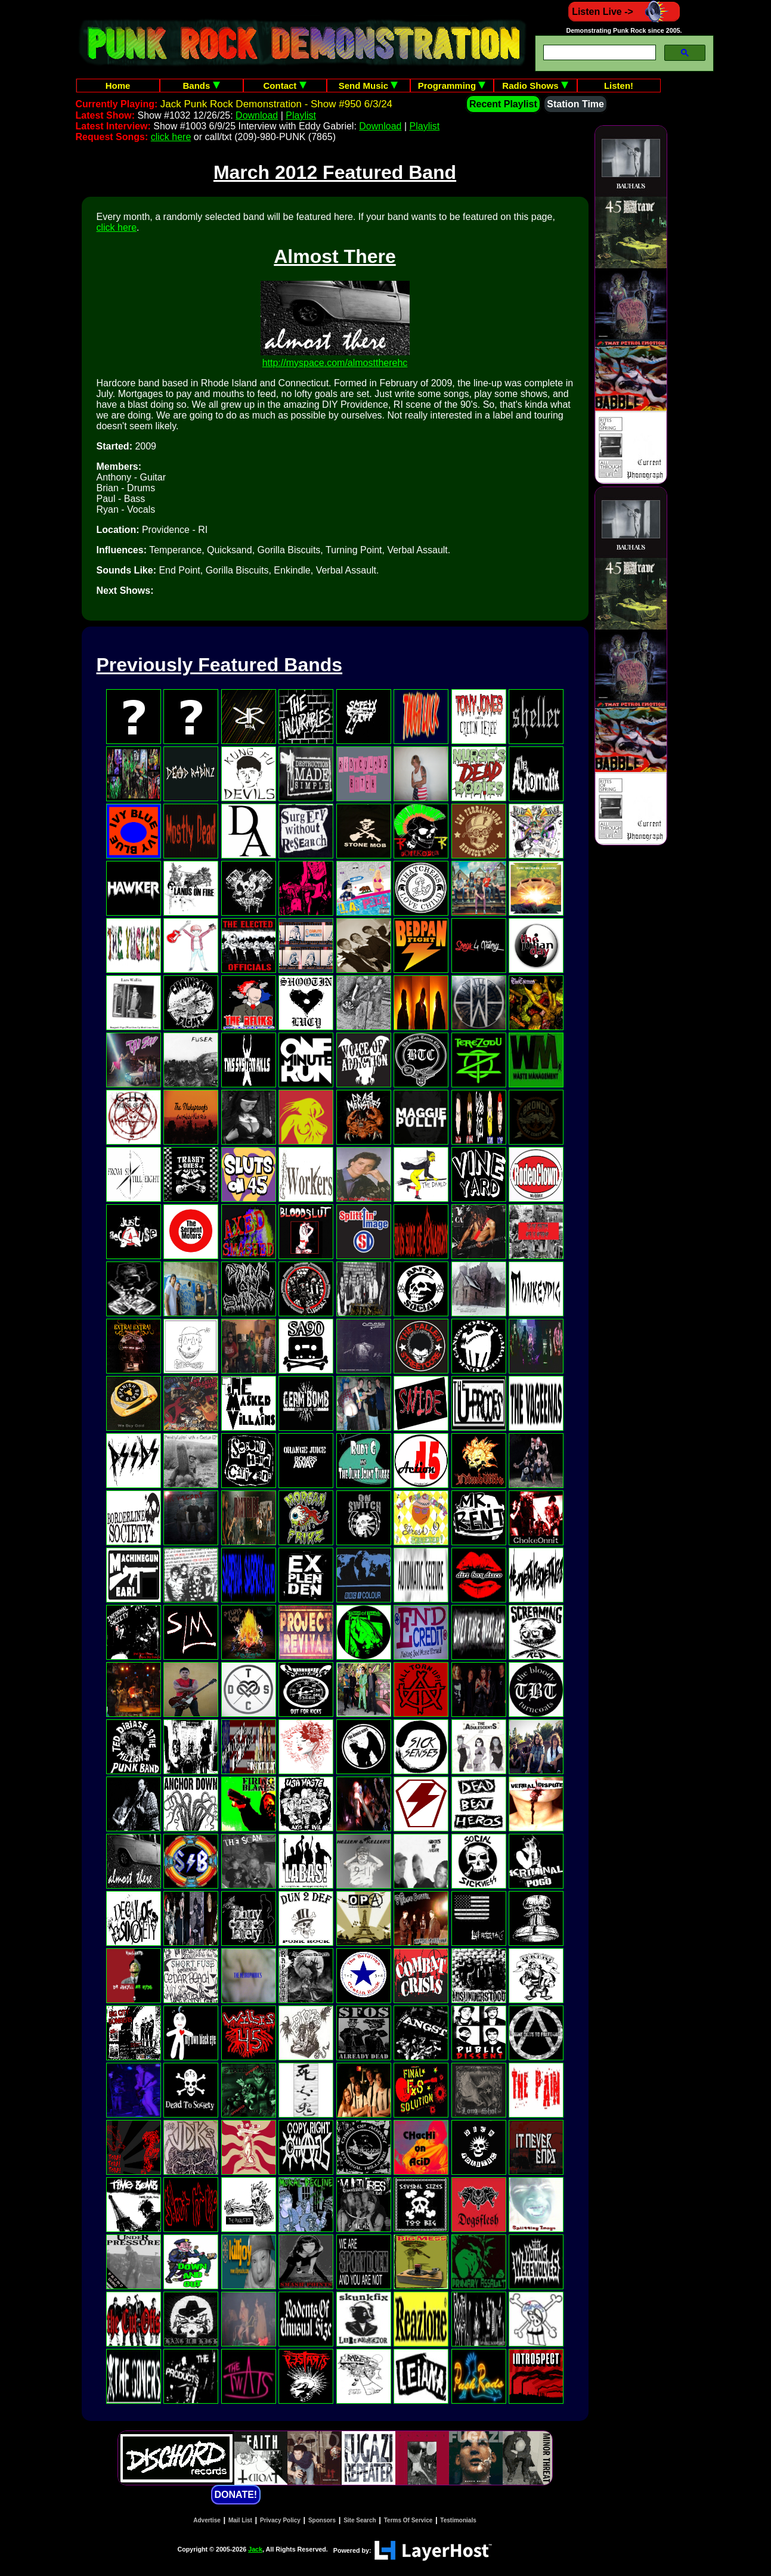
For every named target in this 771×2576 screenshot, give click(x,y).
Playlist (301, 115)
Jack (255, 2549)
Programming (452, 85)
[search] (598, 52)
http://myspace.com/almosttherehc (335, 363)
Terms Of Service (408, 2520)
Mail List (240, 2520)
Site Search (359, 2520)
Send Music (368, 85)
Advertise (207, 2520)
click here (171, 137)
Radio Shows (535, 85)
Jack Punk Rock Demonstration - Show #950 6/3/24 (276, 104)
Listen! (618, 85)
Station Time (575, 104)
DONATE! (236, 2495)
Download (257, 115)
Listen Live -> (624, 11)
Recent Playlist (503, 104)
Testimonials (458, 2520)
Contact (285, 85)
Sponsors (322, 2520)
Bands (200, 85)
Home (118, 85)
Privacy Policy (280, 2520)
